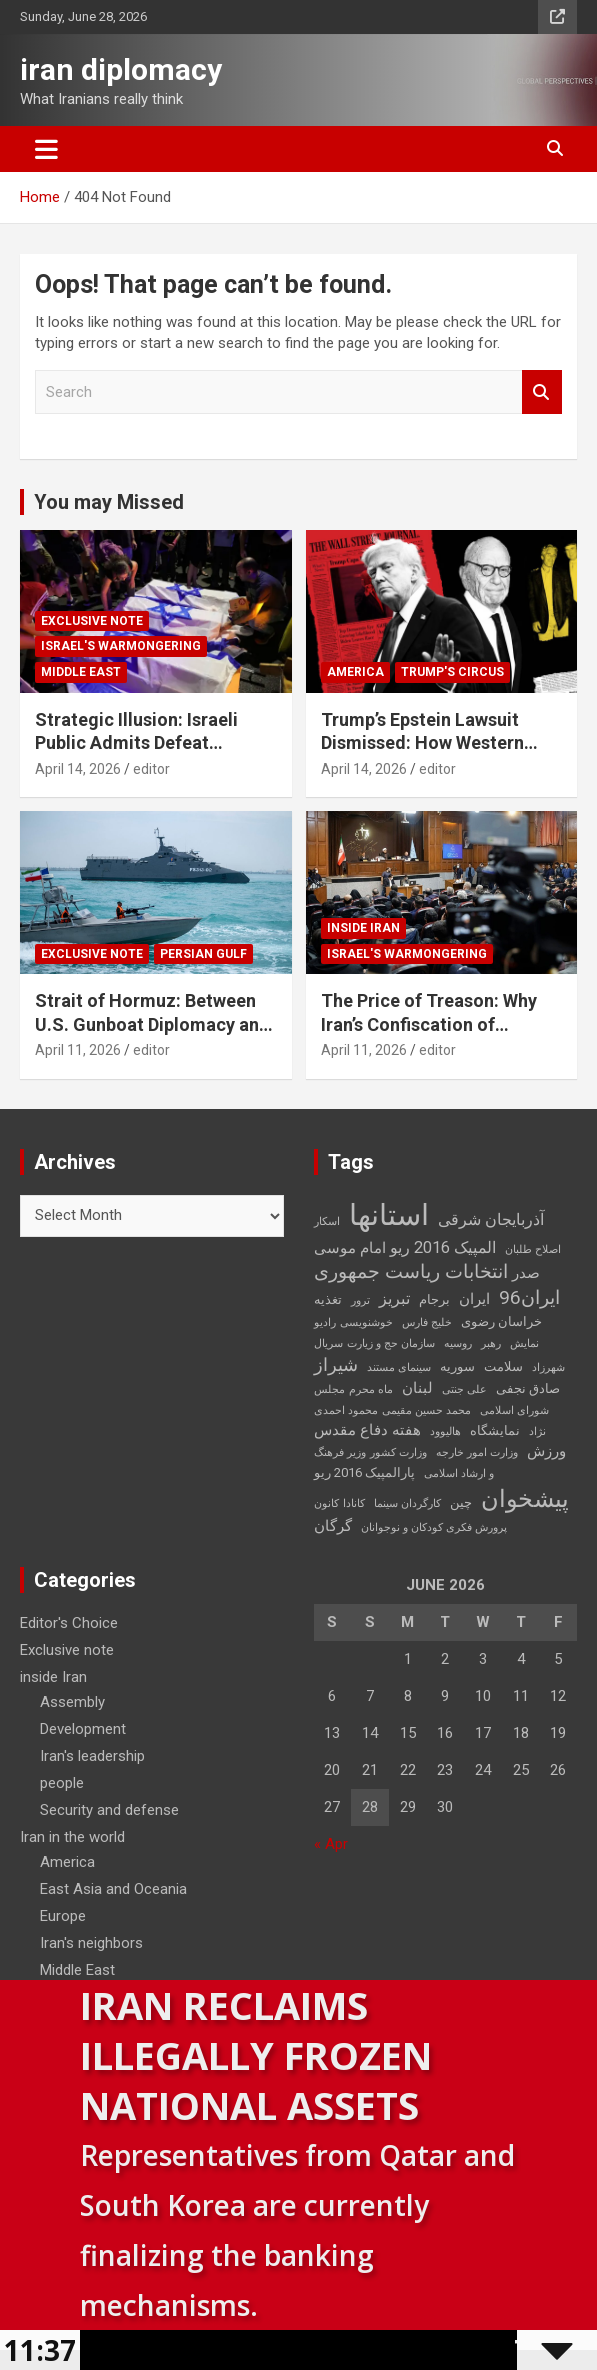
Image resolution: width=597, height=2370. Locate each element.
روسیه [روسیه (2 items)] (458, 1343)
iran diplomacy (121, 69)
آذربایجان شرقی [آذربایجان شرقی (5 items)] (491, 1219)
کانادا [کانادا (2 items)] (354, 1503)
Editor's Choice (69, 1623)
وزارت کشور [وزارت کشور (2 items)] (398, 1452)
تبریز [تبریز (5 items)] (394, 1298)
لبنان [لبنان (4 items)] (417, 1388)
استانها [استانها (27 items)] (389, 1215)
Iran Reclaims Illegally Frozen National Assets (256, 2055)
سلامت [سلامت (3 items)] (503, 1366)
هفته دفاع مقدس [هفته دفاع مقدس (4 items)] (367, 1430)
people (62, 1783)
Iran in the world (72, 1837)
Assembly (72, 1702)
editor (151, 769)
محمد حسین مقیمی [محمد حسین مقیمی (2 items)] (426, 1410)
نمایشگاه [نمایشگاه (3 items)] (495, 1430)
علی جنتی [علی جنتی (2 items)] (464, 1389)
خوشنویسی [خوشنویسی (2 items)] (366, 1322)
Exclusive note (92, 621)
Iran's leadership (92, 1756)
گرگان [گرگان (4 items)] (333, 1526)
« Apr (331, 1844)
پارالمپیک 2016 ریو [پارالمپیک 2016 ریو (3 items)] (364, 1472)
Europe (63, 1916)
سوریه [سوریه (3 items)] (457, 1366)
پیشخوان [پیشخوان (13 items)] (525, 1499)
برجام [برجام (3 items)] (434, 1299)
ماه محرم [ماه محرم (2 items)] (371, 1389)
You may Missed (109, 502)
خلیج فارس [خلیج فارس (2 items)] (427, 1322)
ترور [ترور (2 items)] (360, 1300)
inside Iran (363, 928)
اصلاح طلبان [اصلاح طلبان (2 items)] (533, 1249)
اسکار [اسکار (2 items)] (327, 1221)
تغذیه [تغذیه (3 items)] (328, 1299)
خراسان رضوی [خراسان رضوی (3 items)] (501, 1321)
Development (83, 1729)
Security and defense (109, 1810)
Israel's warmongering (121, 646)
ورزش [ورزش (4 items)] (546, 1451)
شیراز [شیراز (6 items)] (336, 1365)
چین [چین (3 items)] (461, 1502)
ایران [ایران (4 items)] (474, 1299)
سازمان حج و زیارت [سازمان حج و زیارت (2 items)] (391, 1343)
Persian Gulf (203, 954)
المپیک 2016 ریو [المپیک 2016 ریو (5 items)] (443, 1247)
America (355, 672)
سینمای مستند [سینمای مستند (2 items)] (399, 1367)
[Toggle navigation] (46, 149)
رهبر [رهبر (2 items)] (491, 1343)
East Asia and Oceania (113, 1889)
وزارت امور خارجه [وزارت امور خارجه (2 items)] (477, 1452)
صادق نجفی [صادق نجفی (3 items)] (528, 1388)
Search (542, 392)
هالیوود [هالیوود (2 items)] (445, 1431)
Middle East (81, 672)
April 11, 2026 (78, 1050)
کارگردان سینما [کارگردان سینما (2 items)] (407, 1503)
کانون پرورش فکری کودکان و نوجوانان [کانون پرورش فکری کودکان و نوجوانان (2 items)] (410, 1515)
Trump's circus (452, 672)
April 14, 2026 (78, 769)
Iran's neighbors (91, 1943)
